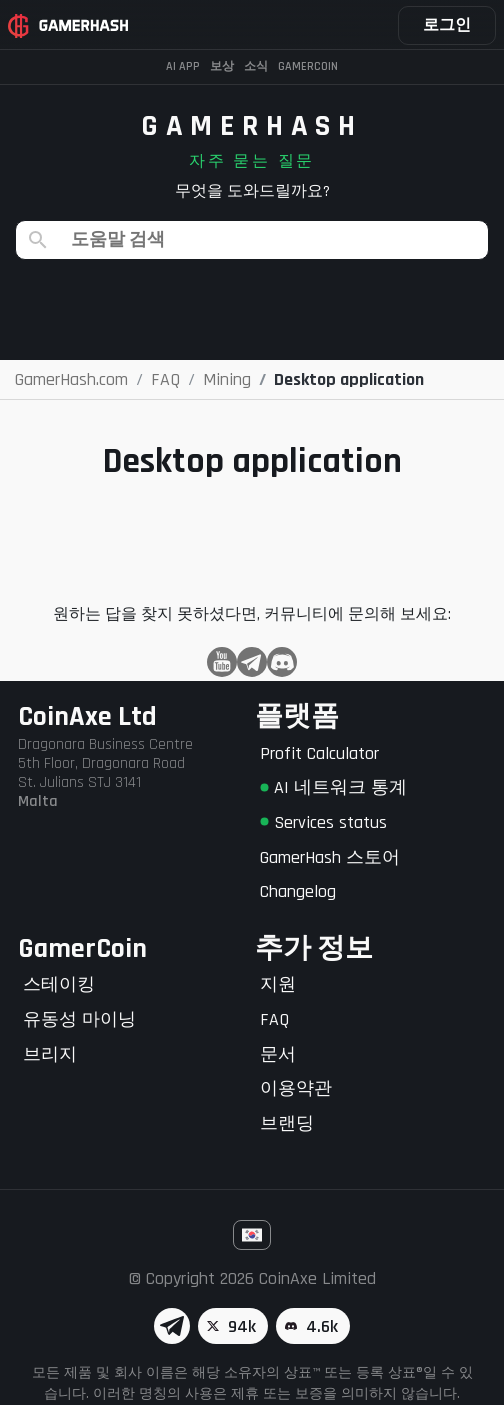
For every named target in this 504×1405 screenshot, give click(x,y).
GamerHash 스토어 (330, 857)
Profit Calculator (319, 753)
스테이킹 (59, 984)
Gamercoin (308, 66)
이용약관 (296, 1088)
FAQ (274, 1019)
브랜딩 (287, 1123)
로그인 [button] (447, 25)
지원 (278, 984)
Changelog (298, 891)
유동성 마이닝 (79, 1019)
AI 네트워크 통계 (333, 787)
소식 (256, 66)
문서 (278, 1054)
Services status (323, 822)
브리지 (50, 1054)
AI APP (183, 66)
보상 (222, 66)
